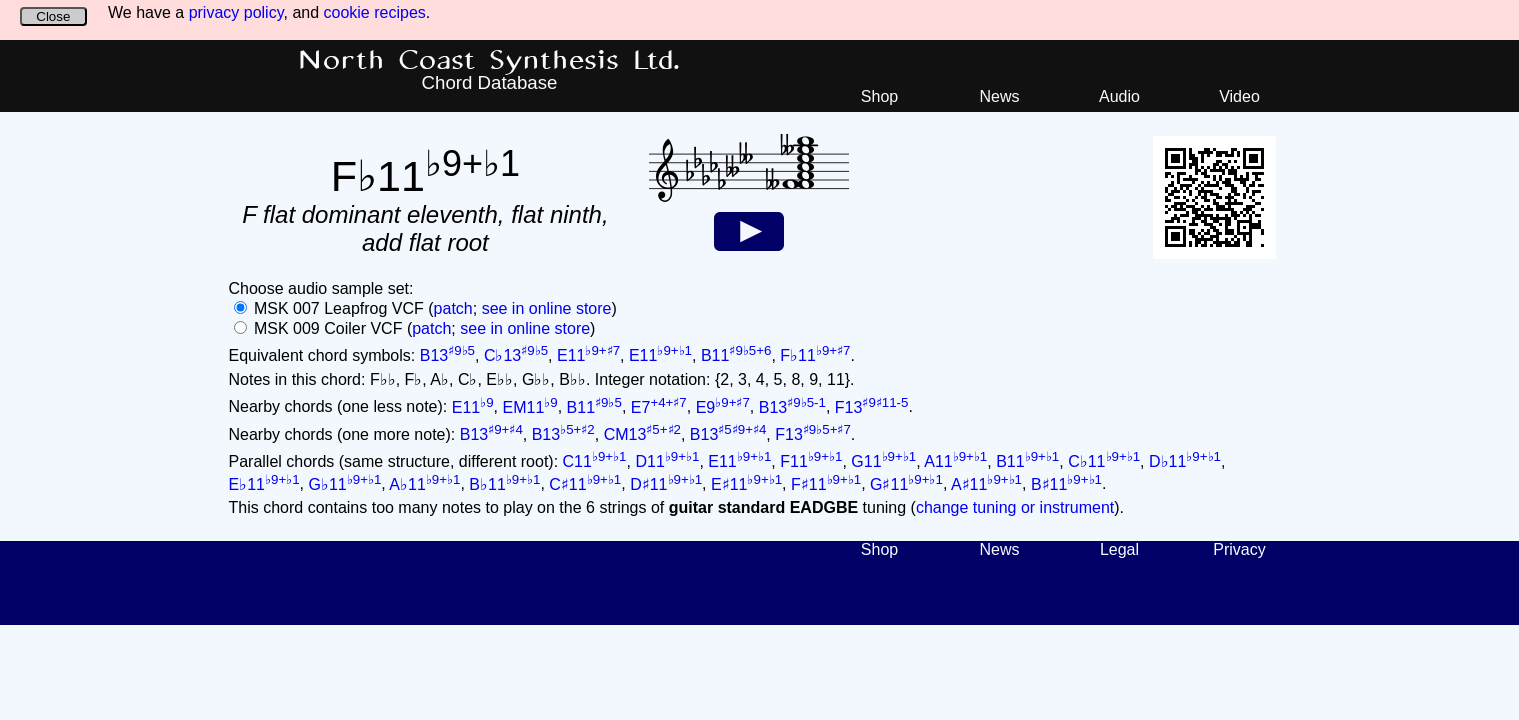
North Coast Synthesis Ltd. (489, 61)
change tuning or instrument (1015, 507)
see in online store (547, 308)
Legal (1119, 549)
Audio (1119, 96)
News (999, 96)
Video (1239, 96)
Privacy (1239, 549)
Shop (879, 96)
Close (53, 16)
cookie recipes (375, 12)
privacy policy (236, 12)
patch (453, 308)
